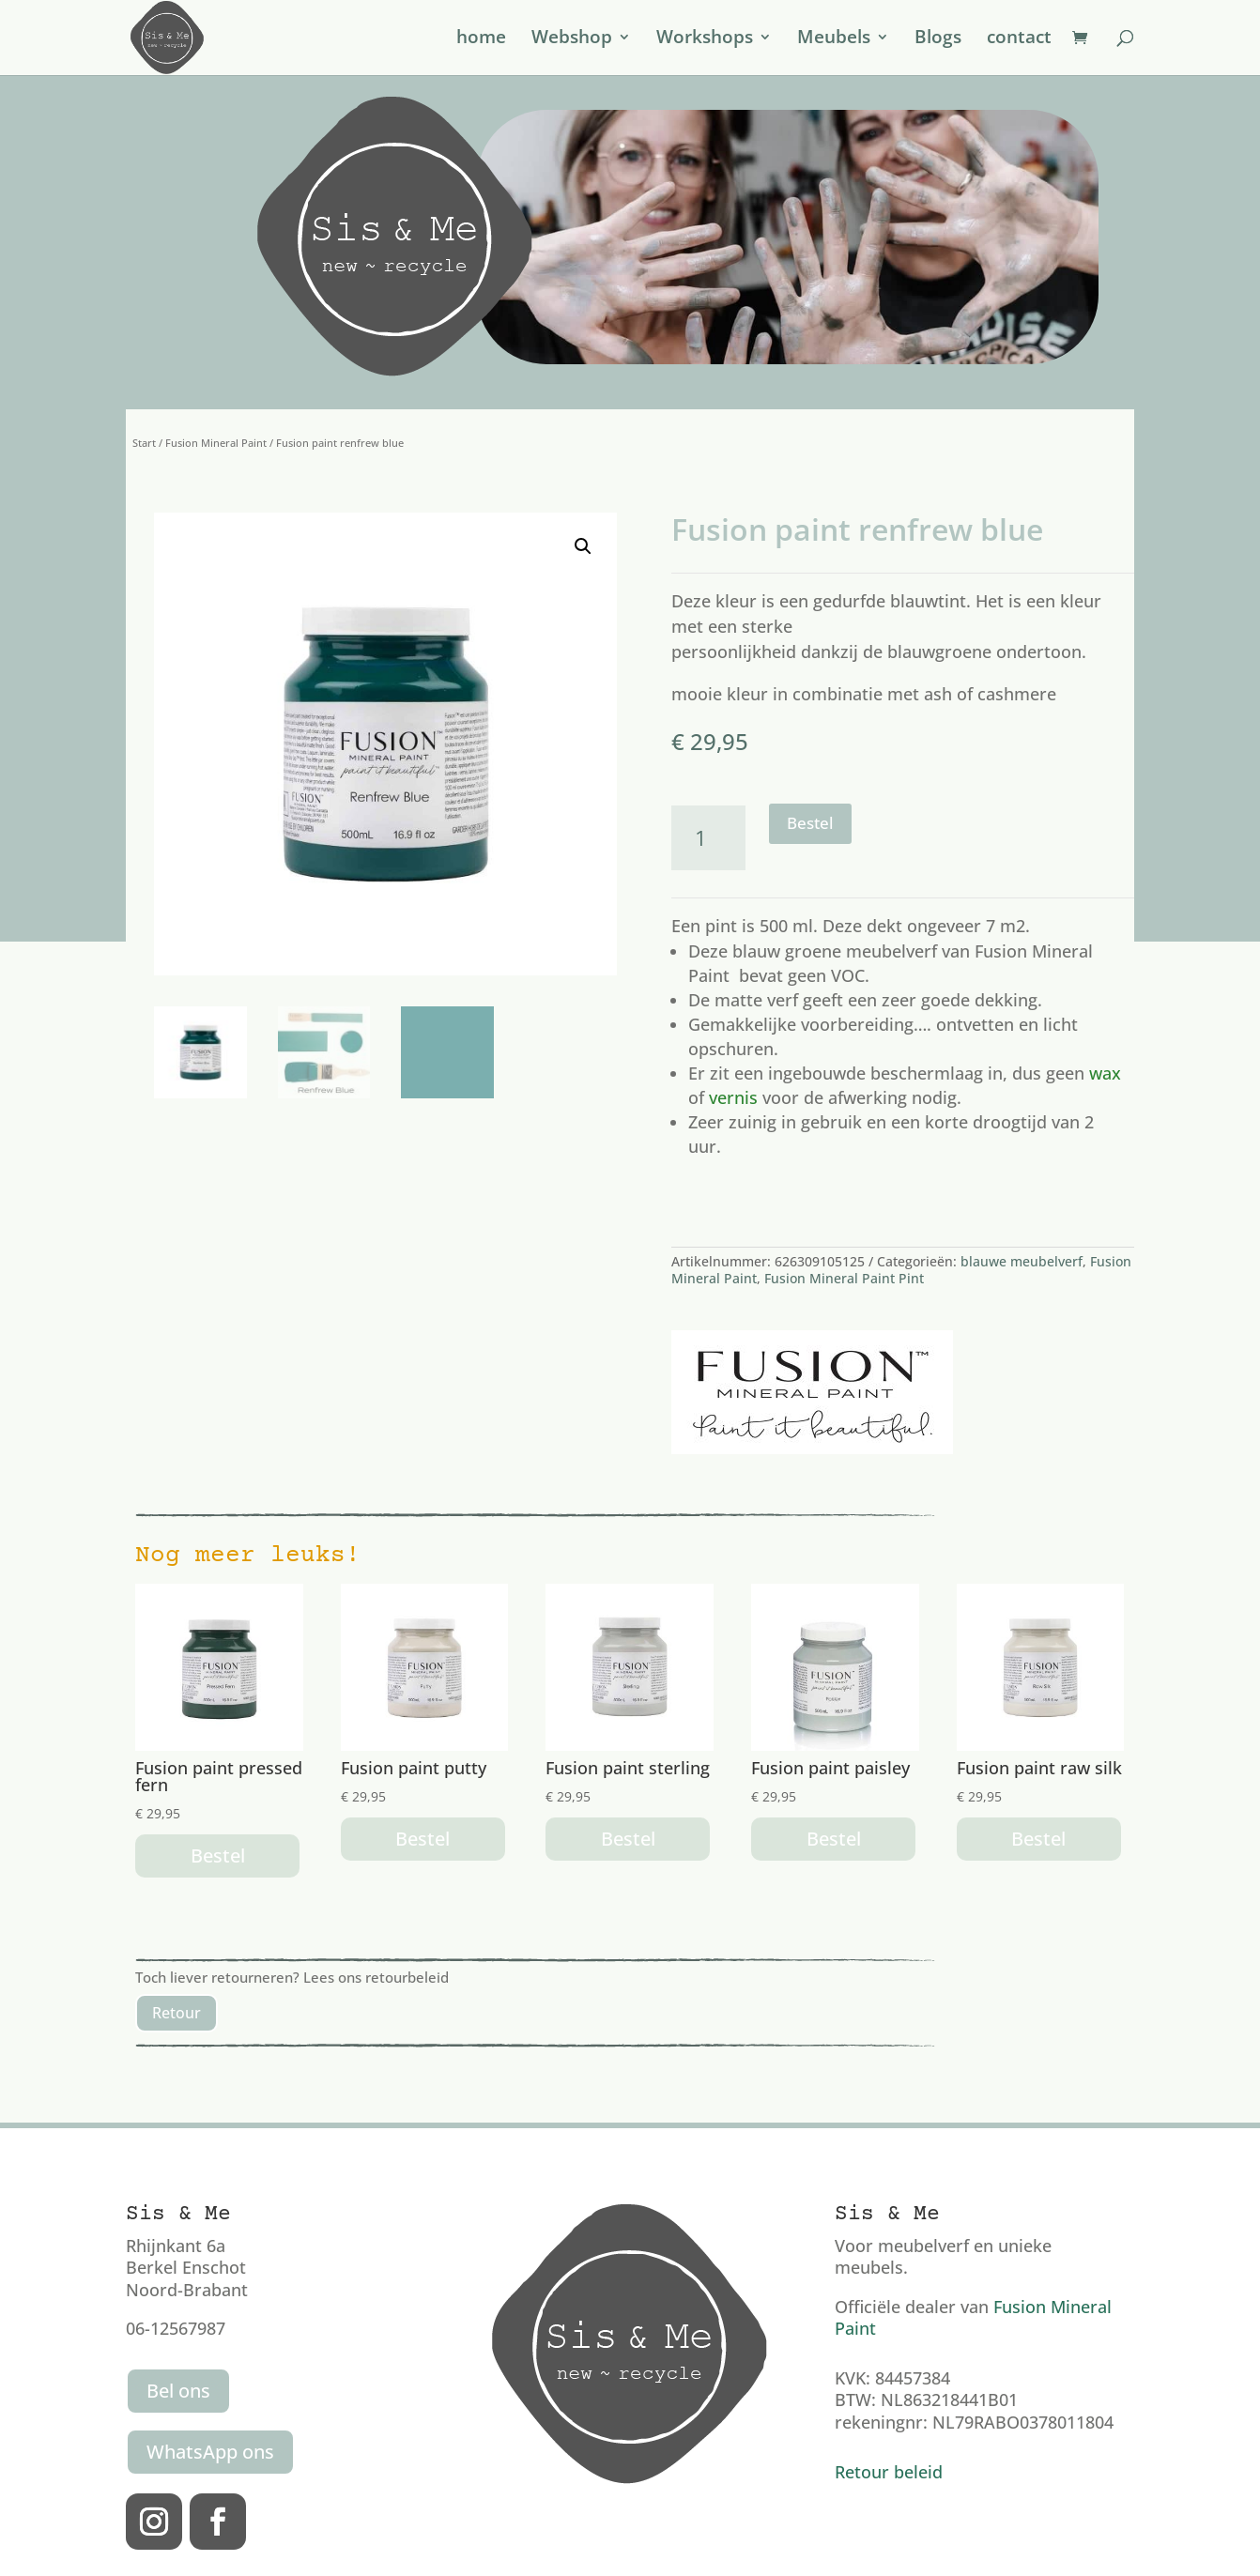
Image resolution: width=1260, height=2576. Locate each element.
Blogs (937, 41)
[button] (583, 546)
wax (1105, 1073)
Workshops (704, 41)
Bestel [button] (218, 1855)
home (481, 41)
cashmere (1016, 693)
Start (144, 443)
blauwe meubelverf (1021, 1261)
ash (938, 693)
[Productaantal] (708, 837)
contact (1019, 41)
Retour (176, 2012)
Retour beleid (889, 2472)
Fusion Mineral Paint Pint (844, 1278)
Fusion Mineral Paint (216, 443)
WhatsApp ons (210, 2451)
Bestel (810, 823)
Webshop (571, 41)
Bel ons (178, 2390)
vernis (733, 1097)
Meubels (833, 41)
